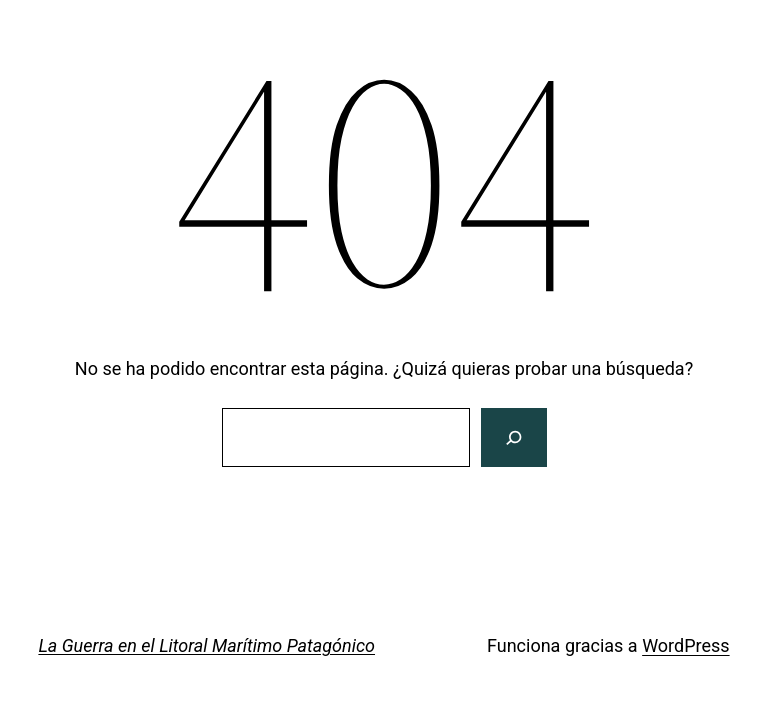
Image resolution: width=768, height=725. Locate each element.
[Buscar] (513, 437)
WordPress (685, 645)
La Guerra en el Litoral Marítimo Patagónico (206, 645)
